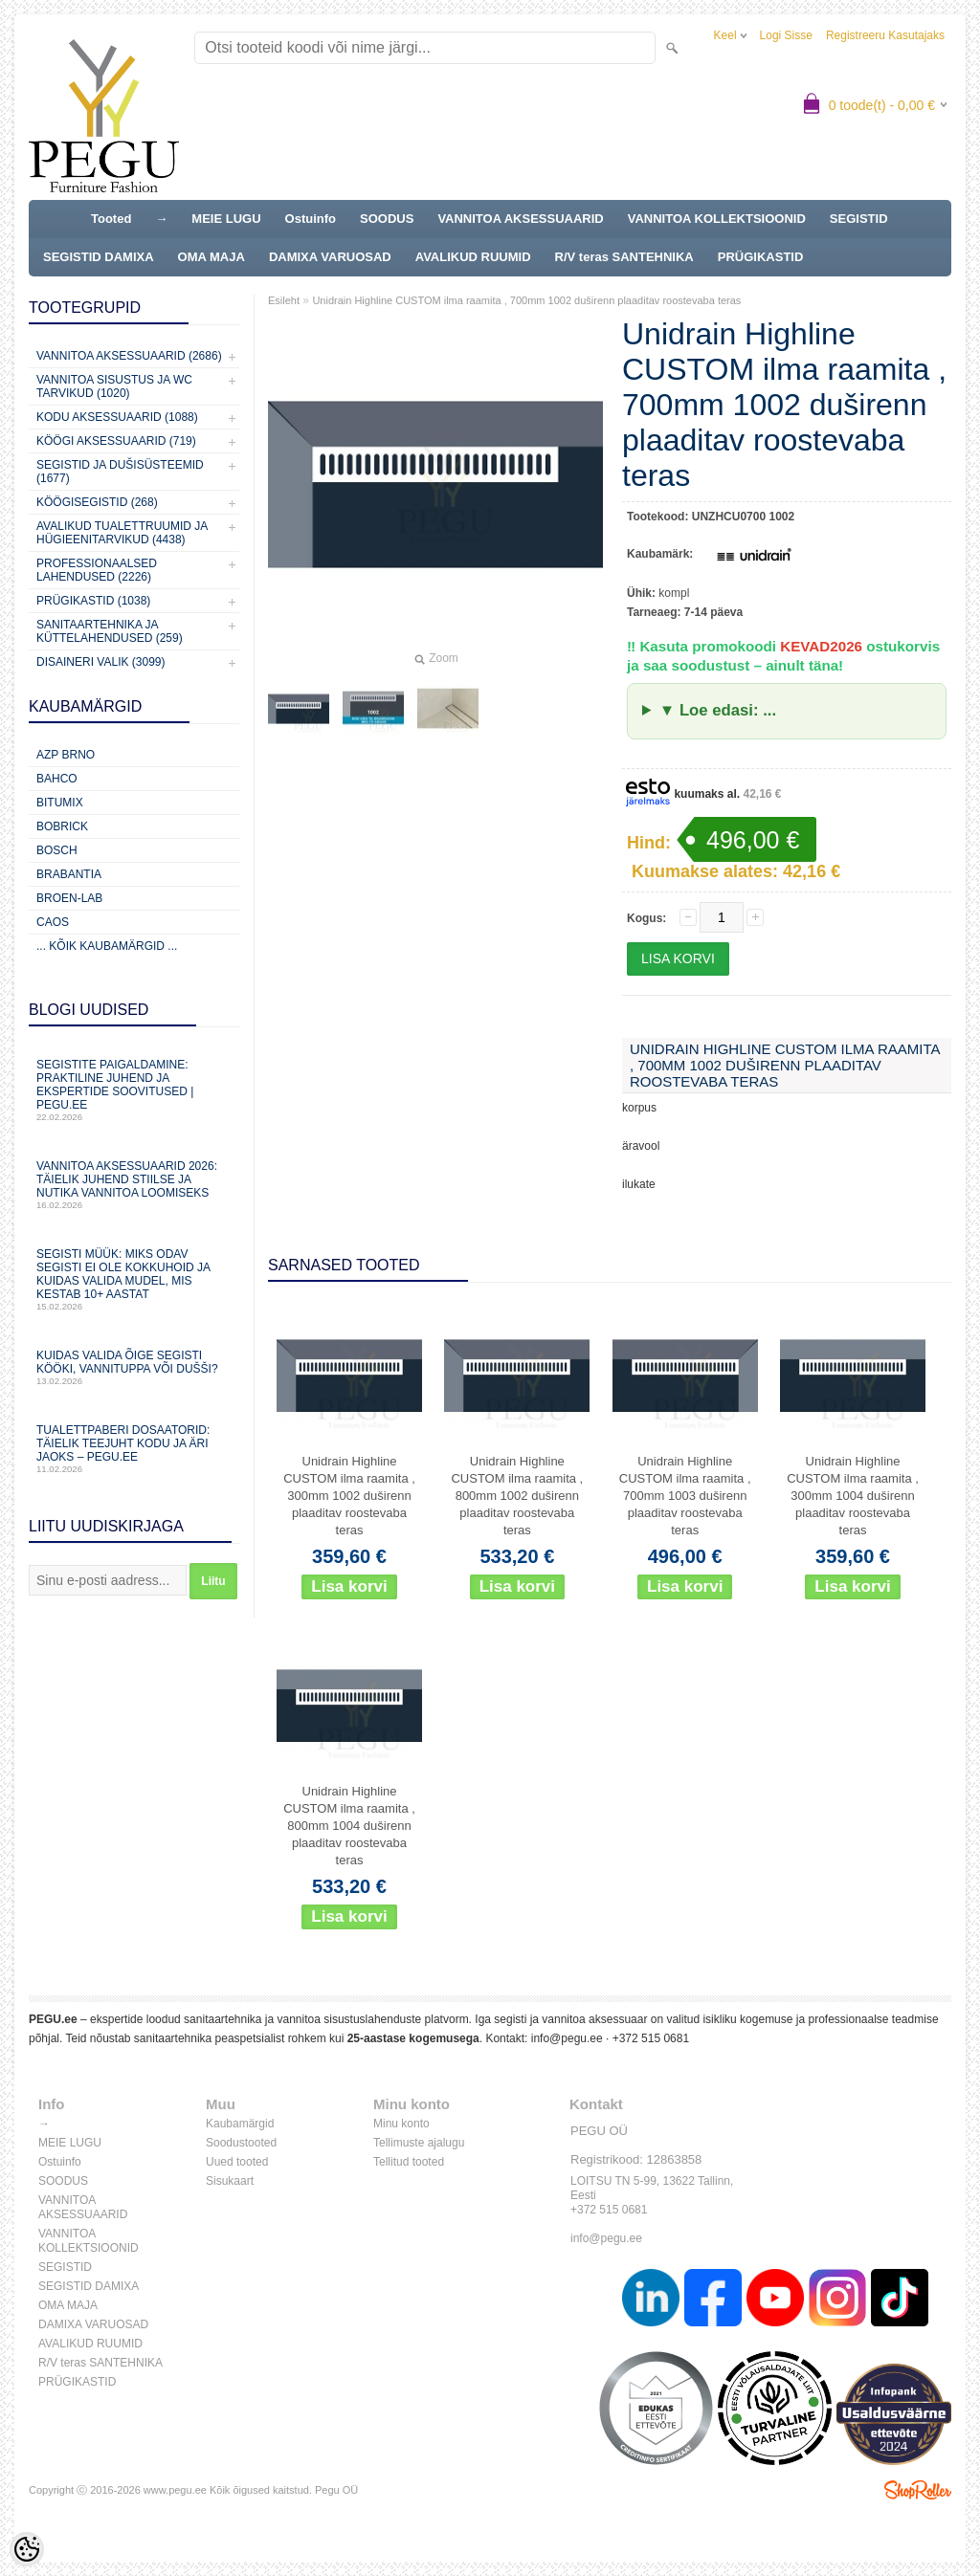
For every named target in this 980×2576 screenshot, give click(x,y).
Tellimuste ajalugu (418, 2142)
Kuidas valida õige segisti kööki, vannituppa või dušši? (134, 1367)
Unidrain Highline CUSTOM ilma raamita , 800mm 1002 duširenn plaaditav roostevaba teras (517, 1495)
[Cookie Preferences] (27, 2549)
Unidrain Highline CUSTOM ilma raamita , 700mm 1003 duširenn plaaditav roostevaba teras (685, 1495)
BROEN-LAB (69, 898)
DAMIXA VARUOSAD (330, 257)
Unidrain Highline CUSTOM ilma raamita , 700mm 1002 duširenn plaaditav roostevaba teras (526, 300)
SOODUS (386, 218)
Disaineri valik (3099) (101, 662)
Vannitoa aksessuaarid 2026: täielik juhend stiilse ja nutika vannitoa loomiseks (134, 1184)
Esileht (284, 300)
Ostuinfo (310, 218)
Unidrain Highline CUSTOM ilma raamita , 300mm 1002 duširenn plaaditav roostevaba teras (349, 1495)
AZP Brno (65, 754)
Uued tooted (237, 2162)
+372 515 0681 (650, 2038)
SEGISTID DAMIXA (98, 257)
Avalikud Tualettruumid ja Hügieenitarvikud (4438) (122, 532)
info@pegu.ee (567, 2038)
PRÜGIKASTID (761, 257)
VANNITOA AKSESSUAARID (520, 218)
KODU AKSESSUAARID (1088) (117, 417)
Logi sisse (786, 35)
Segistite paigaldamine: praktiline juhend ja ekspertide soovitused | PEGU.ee (134, 1090)
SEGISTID (859, 218)
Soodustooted (241, 2142)
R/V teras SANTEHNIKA (624, 257)
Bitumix (59, 802)
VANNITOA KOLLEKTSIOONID (717, 218)
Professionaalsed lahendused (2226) (96, 570)
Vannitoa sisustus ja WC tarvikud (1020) (114, 386)
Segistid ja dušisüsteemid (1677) (120, 471)
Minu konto (401, 2123)
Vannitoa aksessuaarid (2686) (129, 356)
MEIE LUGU (225, 218)
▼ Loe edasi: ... (717, 710)
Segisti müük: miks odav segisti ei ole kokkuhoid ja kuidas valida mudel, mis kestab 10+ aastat (134, 1279)
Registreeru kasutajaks (885, 35)
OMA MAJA (211, 257)
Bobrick (62, 826)
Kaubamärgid (240, 2123)
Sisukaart (230, 2181)
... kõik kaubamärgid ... (106, 946)
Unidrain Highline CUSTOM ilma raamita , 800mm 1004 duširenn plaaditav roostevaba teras (349, 1825)
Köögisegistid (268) (97, 502)
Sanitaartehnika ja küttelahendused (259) (109, 631)
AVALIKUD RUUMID (473, 257)
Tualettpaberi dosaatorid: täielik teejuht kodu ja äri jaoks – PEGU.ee (134, 1448)
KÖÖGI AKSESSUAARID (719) (116, 441)
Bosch (57, 850)
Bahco (57, 778)
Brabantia (68, 874)
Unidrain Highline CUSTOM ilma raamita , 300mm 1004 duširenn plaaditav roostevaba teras (853, 1495)
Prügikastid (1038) (93, 600)
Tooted (111, 218)
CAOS (52, 922)
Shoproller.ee (917, 2489)
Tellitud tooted (408, 2162)
